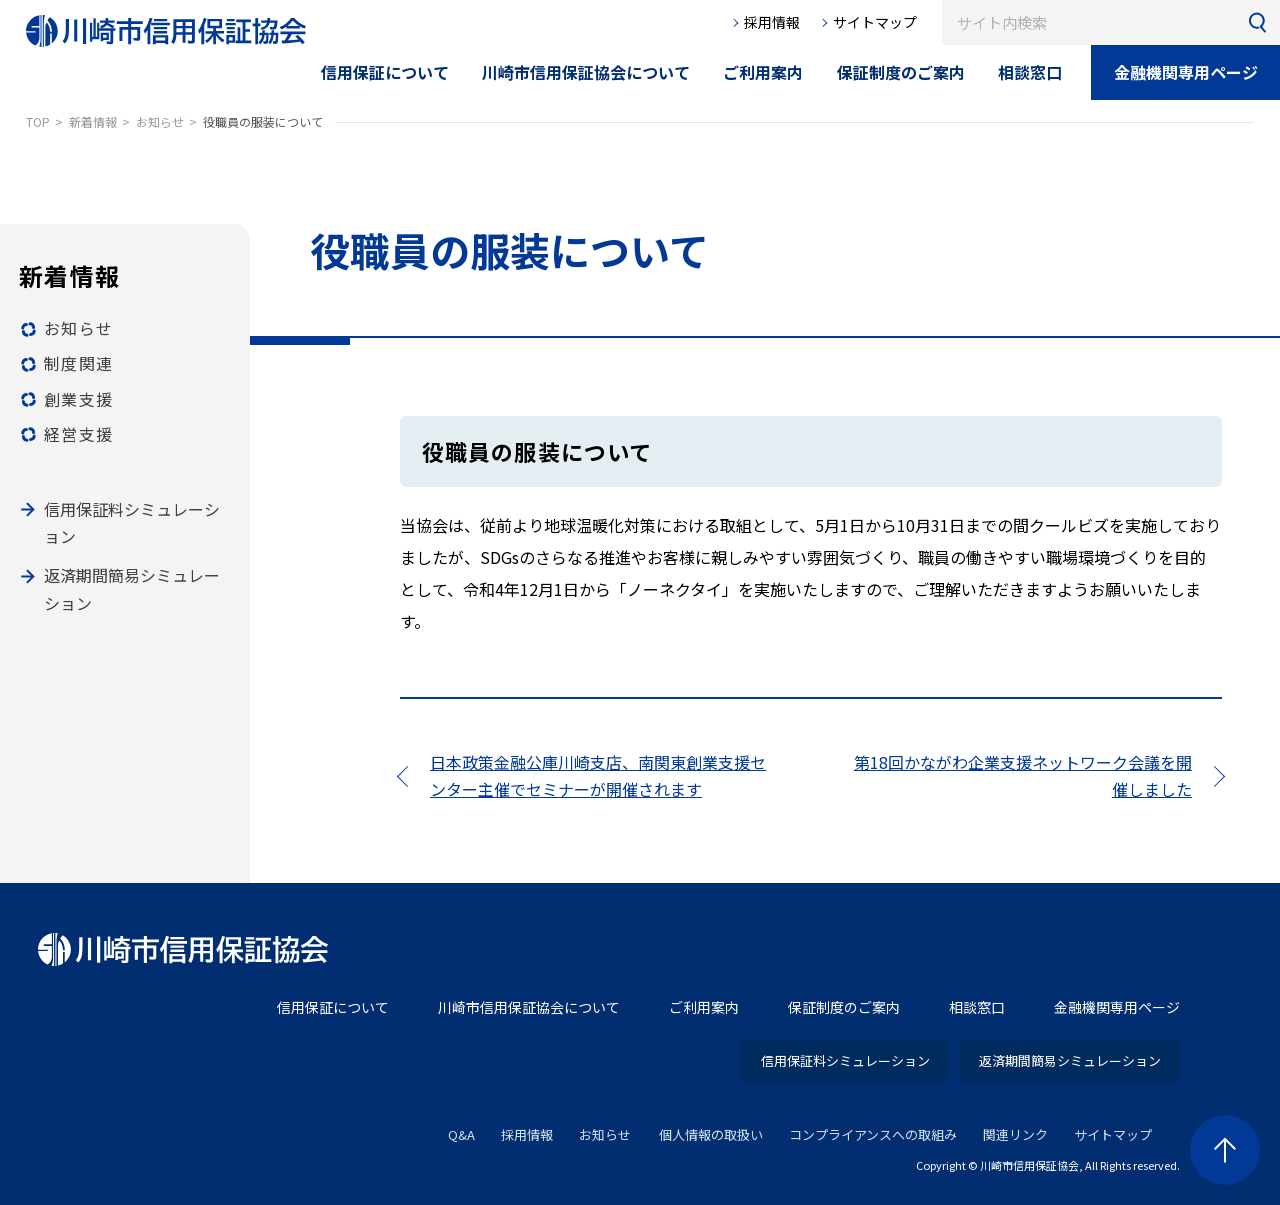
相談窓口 (977, 1007)
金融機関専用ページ (1186, 72)
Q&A (461, 1134)
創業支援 (78, 399)
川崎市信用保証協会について (529, 1007)
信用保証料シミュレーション (845, 1060)
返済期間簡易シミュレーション (1070, 1060)
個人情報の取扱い (711, 1134)
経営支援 (78, 434)
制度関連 (78, 363)
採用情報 (772, 22)
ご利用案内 (704, 1007)
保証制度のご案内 (844, 1007)
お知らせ (78, 328)
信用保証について (333, 1007)
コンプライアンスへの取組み (873, 1134)
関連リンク (1015, 1134)
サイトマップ (875, 22)
